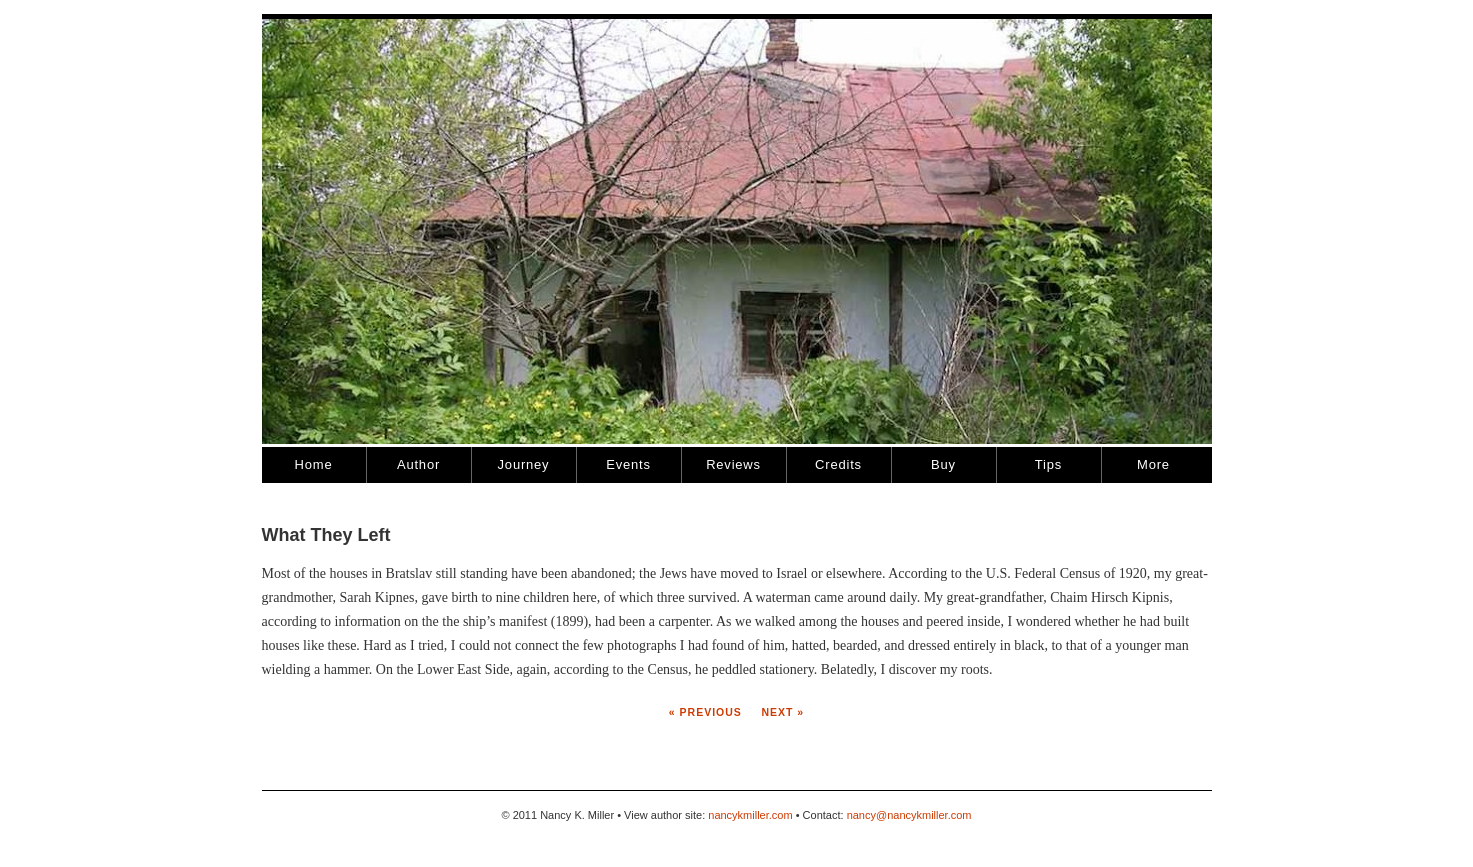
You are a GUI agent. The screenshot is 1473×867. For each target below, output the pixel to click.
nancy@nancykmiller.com (909, 815)
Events (628, 464)
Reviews (733, 464)
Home (314, 464)
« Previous (705, 712)
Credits (838, 464)
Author (418, 464)
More (1153, 464)
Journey (524, 464)
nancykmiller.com (750, 815)
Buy (943, 464)
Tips (1048, 464)
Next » (781, 712)
